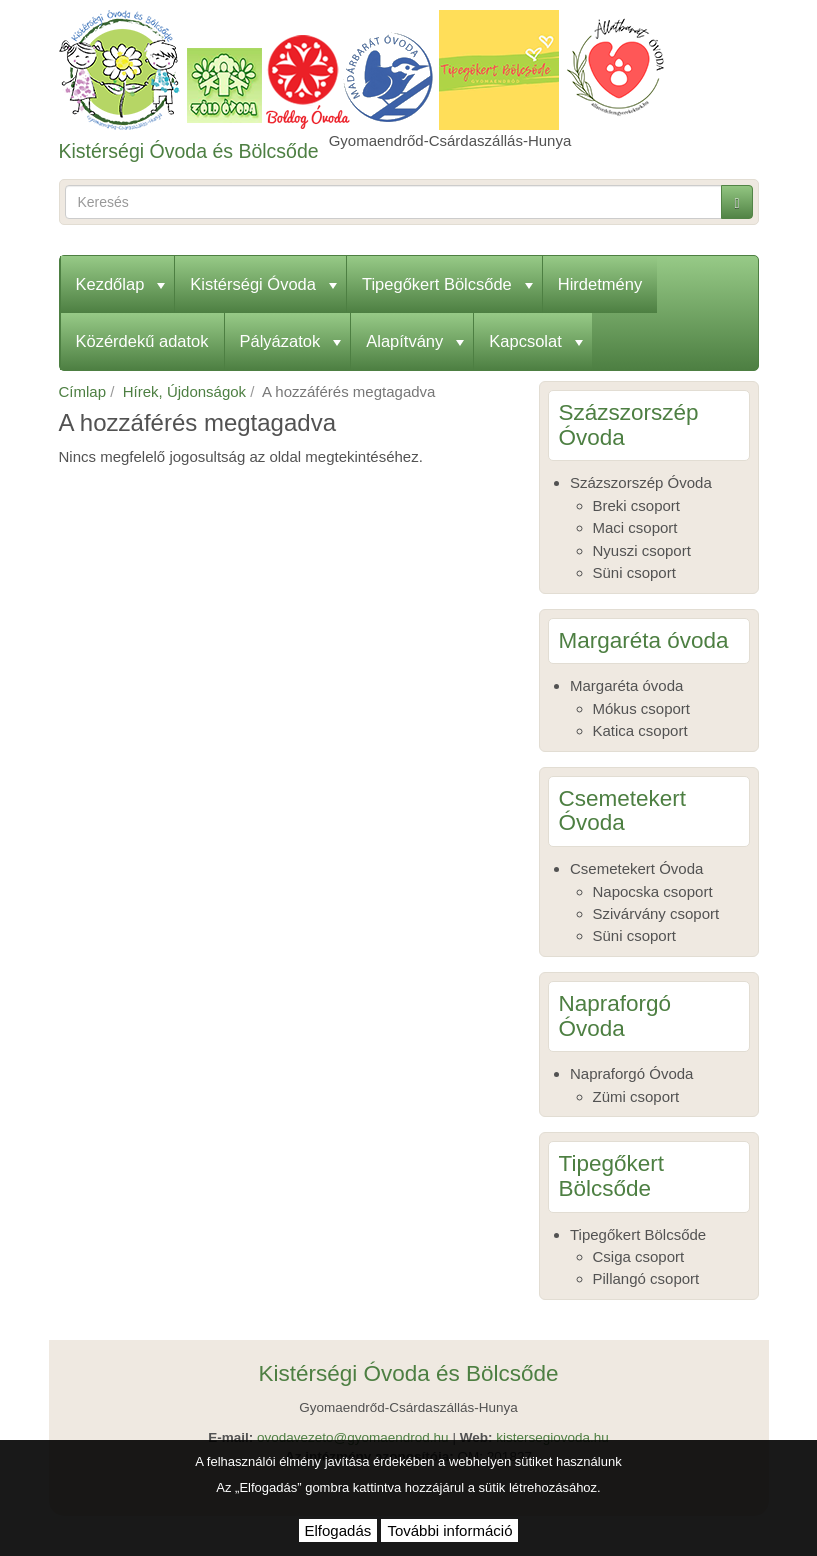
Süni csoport (634, 572)
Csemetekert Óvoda (636, 868)
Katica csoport (640, 730)
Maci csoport (635, 527)
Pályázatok (291, 341)
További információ (449, 1530)
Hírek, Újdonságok (184, 391)
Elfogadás (338, 1530)
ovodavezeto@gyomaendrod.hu (353, 1437)
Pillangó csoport (646, 1278)
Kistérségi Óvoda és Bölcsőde (189, 151)
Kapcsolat (535, 341)
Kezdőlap (121, 284)
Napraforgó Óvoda (631, 1073)
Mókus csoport (642, 708)
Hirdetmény (600, 284)
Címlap (83, 391)
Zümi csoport (636, 1096)
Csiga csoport (639, 1256)
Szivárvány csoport (656, 913)
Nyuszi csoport (642, 550)
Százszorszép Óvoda (641, 482)
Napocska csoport (653, 891)
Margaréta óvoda (626, 685)
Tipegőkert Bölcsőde (447, 284)
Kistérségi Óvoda (263, 284)
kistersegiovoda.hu (552, 1437)
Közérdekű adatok (142, 341)
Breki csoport (637, 505)
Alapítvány (415, 341)
